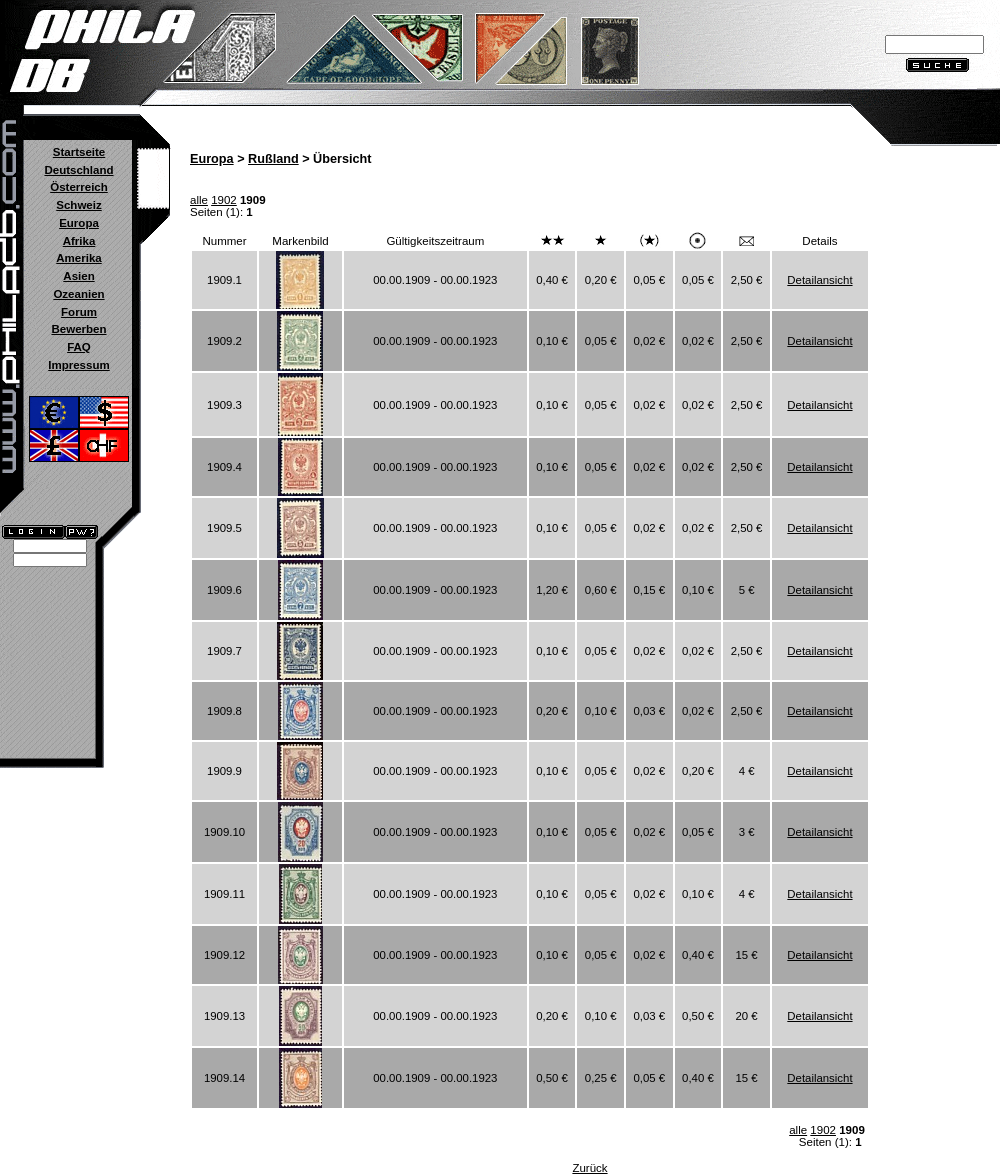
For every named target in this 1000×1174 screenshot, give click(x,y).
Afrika (79, 241)
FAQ (79, 347)
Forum (79, 312)
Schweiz (78, 205)
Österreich (79, 187)
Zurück (589, 1168)
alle (199, 200)
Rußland (273, 159)
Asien (78, 276)
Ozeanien (78, 294)
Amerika (78, 258)
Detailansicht (819, 280)
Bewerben (78, 329)
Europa (79, 223)
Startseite (79, 152)
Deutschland (78, 170)
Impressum (78, 365)
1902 (224, 200)
